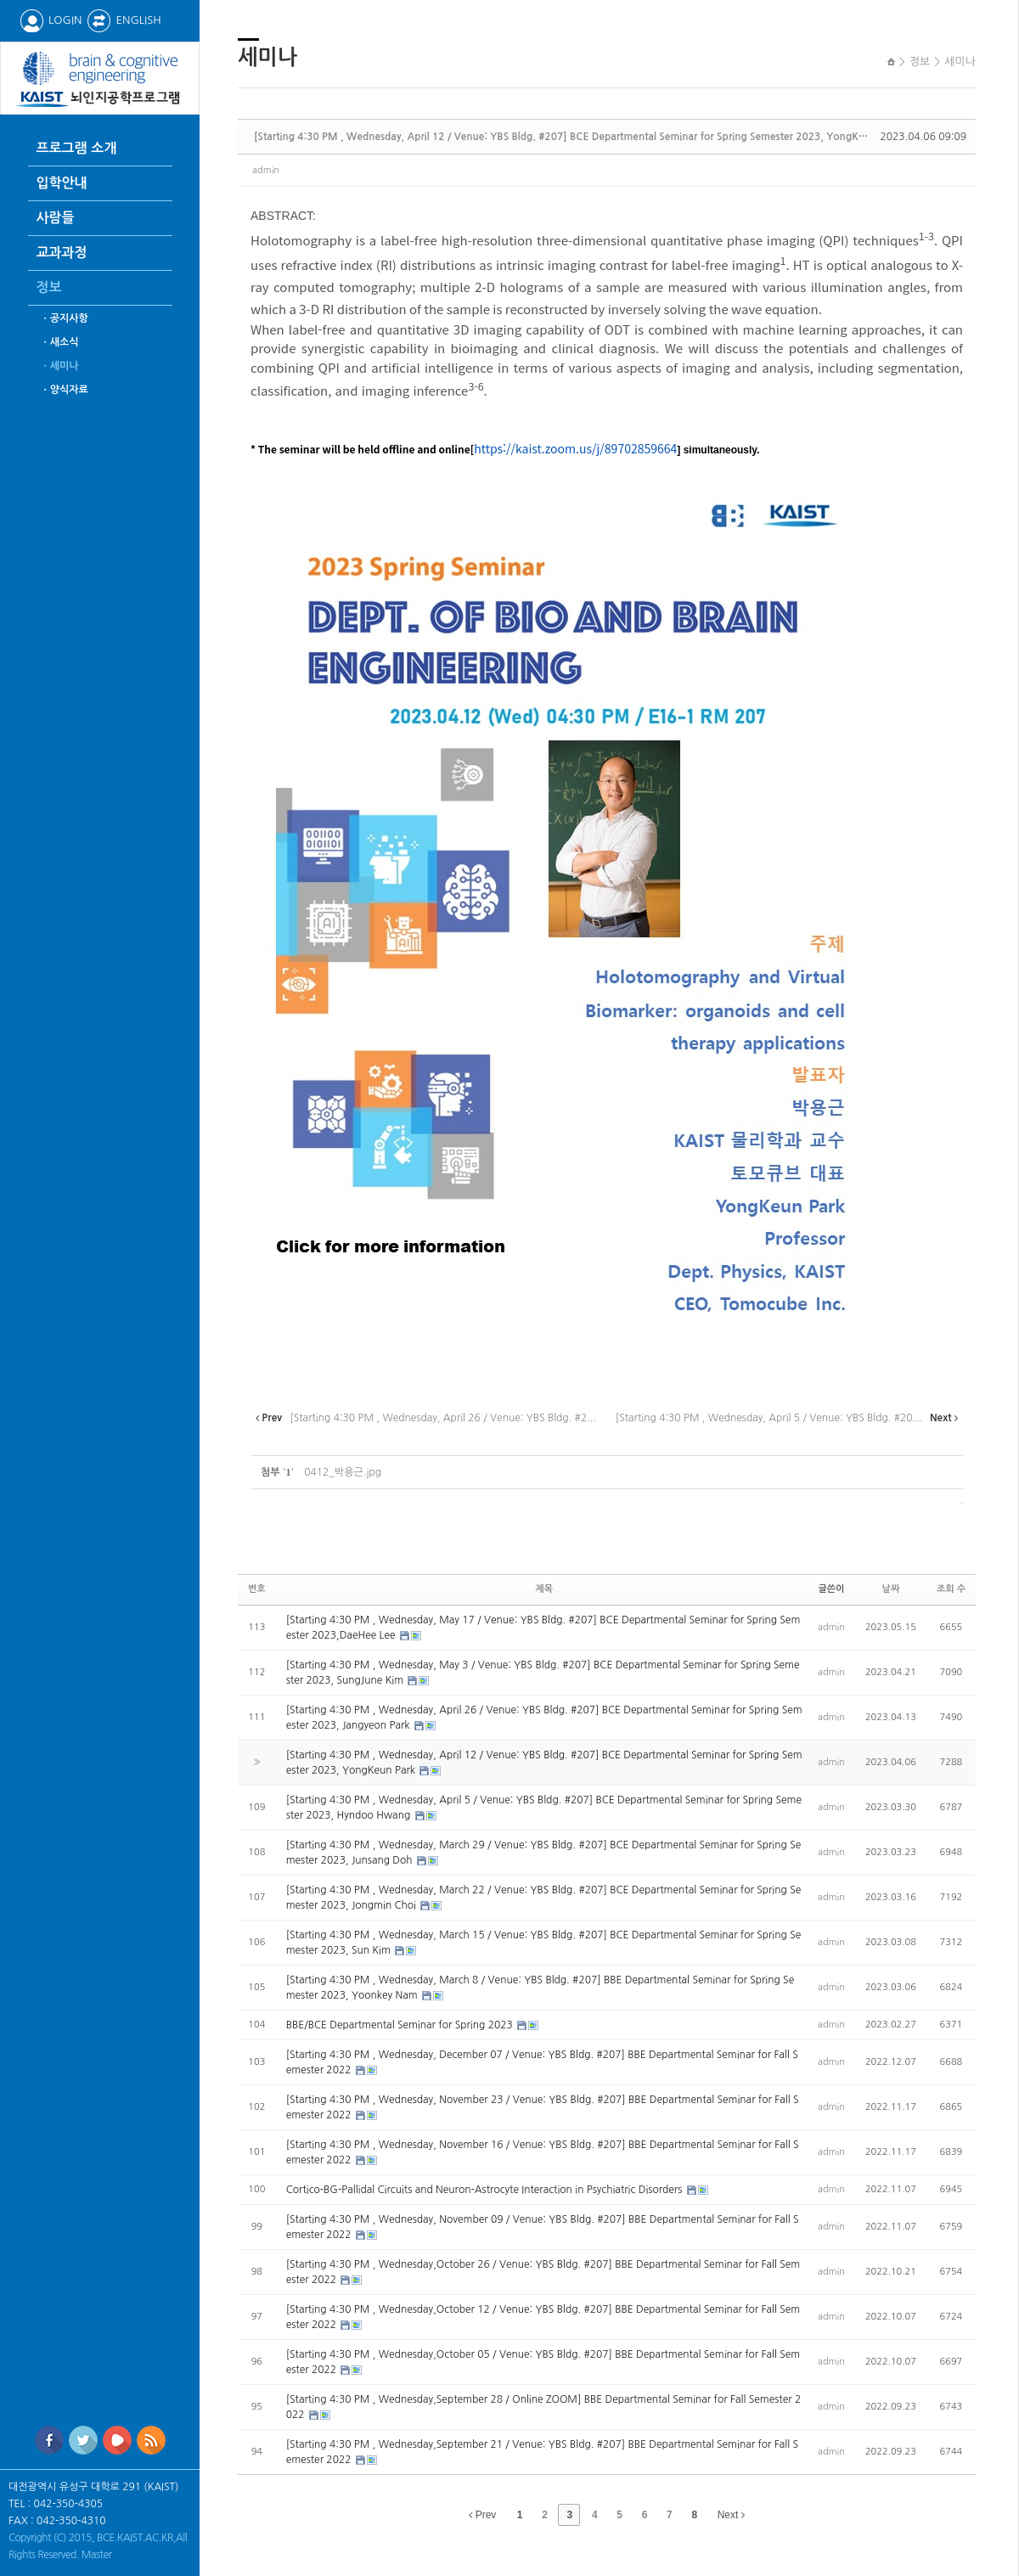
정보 (49, 287)
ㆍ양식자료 (64, 390)
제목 (544, 1589)
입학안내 (62, 183)
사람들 (56, 217)
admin (265, 170)
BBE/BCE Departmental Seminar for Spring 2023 (400, 2025)
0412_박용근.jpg (342, 1472)
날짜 (891, 1589)
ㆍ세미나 (60, 366)
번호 (257, 1589)
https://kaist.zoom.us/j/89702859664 (575, 448)
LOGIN (51, 19)
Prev (482, 2515)
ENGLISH (123, 19)
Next (731, 2515)
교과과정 (62, 252)
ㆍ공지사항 (64, 318)
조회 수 (951, 1589)
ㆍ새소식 (60, 342)
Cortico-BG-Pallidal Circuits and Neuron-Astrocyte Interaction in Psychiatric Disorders (485, 2190)
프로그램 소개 (77, 148)
